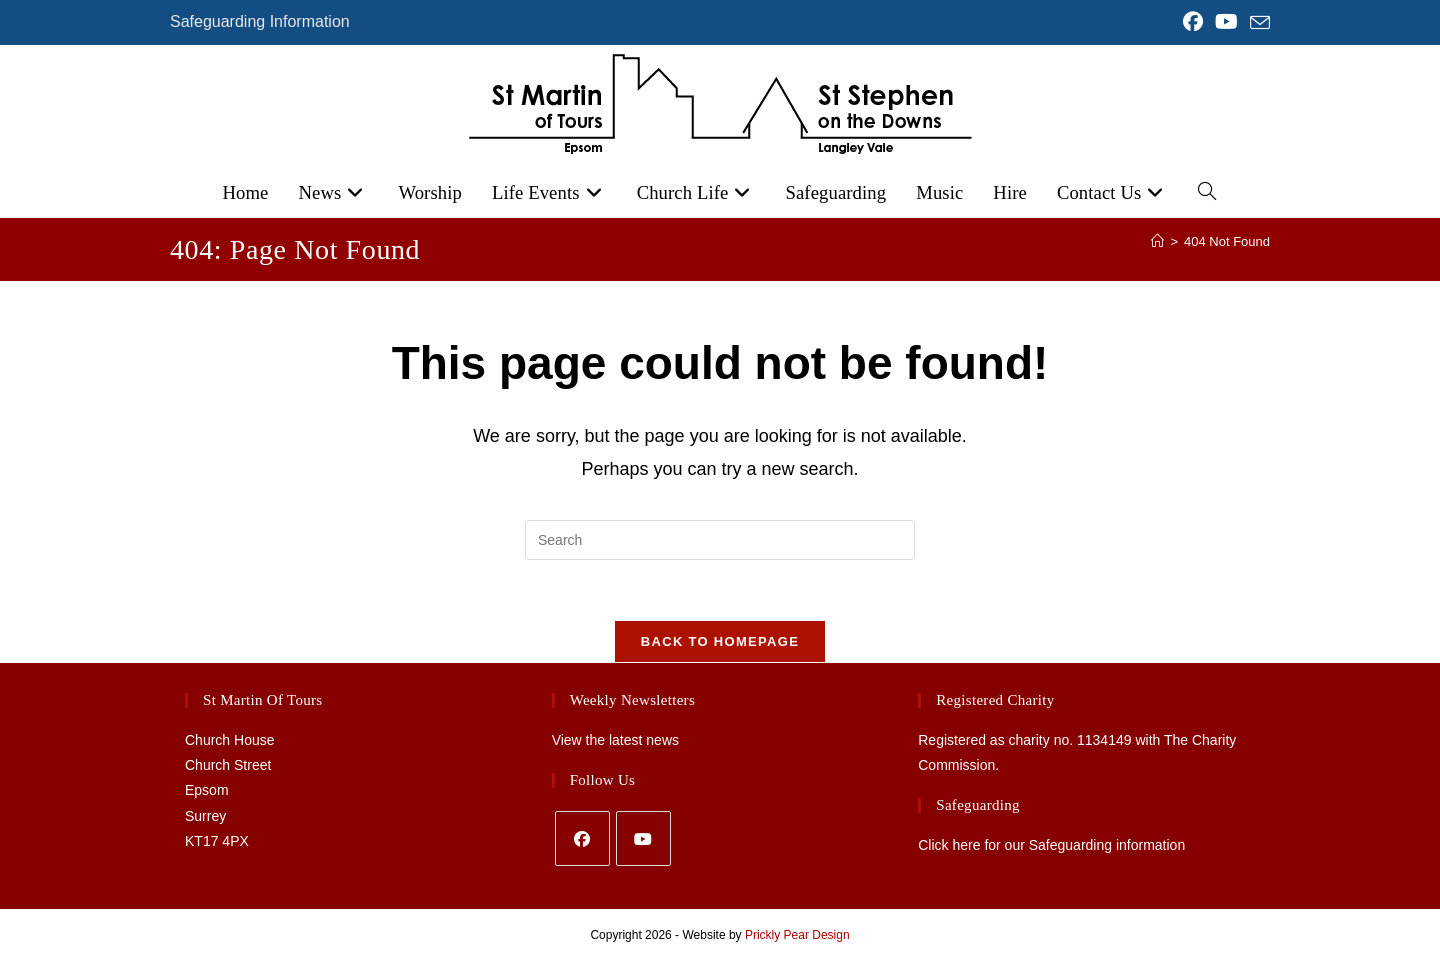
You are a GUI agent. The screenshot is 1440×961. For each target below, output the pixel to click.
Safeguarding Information (260, 21)
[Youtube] (643, 838)
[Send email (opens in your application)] (1257, 23)
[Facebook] (582, 838)
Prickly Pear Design (797, 935)
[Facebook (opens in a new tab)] (1193, 22)
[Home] (1157, 241)
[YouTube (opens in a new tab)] (1226, 22)
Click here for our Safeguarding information (1051, 846)
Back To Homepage (720, 641)
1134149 (1104, 740)
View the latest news (615, 740)
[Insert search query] (720, 540)
